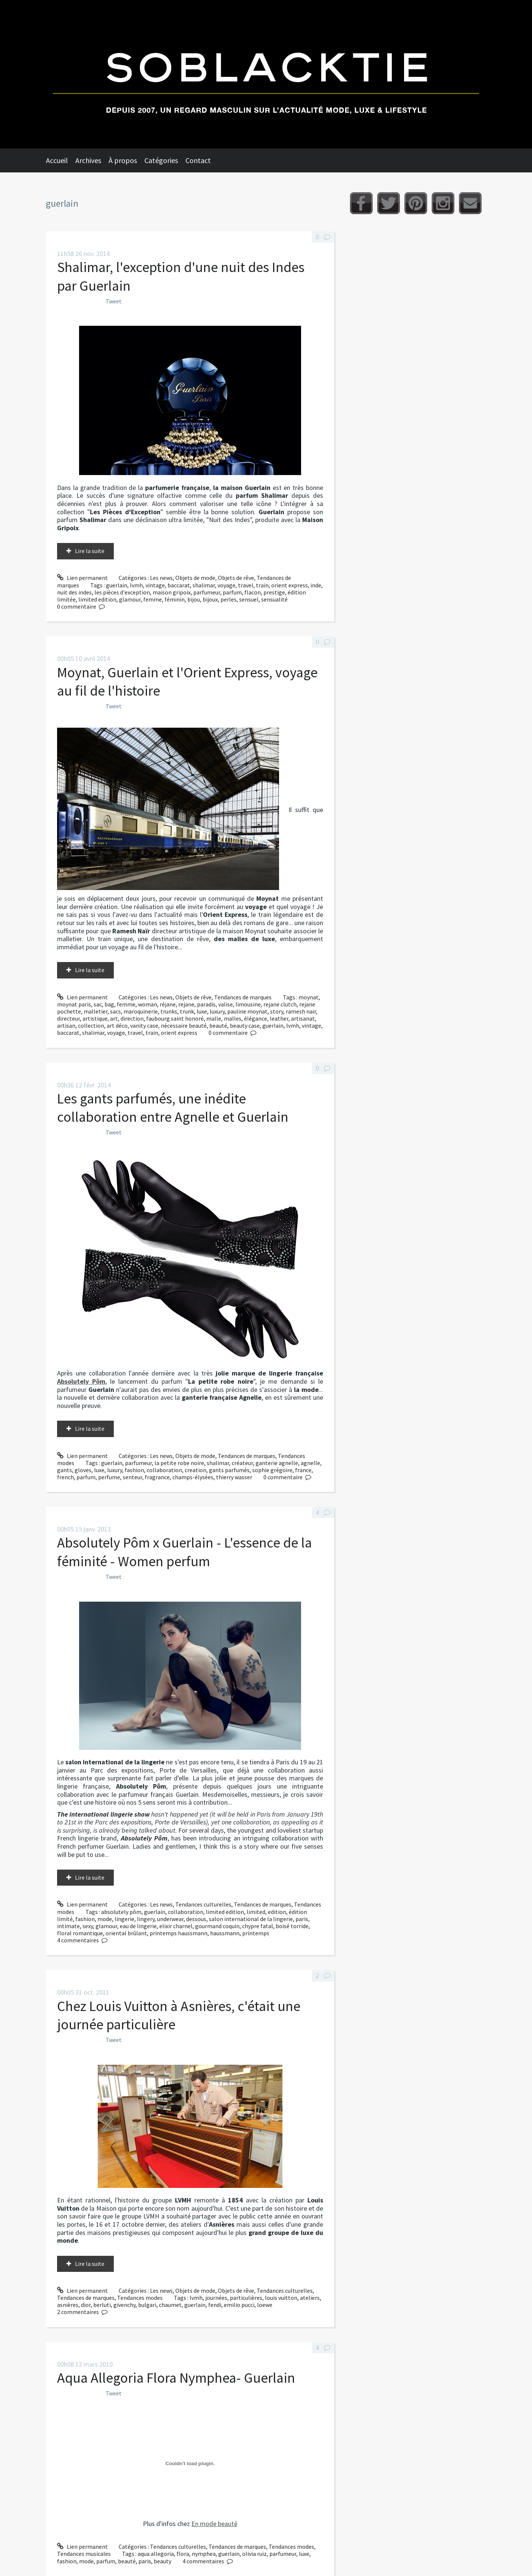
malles (232, 1018)
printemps (255, 1933)
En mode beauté (214, 2523)
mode (104, 1919)
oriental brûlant (126, 1933)
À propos (123, 160)
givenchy (124, 2304)
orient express (289, 585)
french (65, 1477)
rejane (186, 1004)
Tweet (114, 301)
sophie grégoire (272, 1470)
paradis (206, 1004)
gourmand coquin (217, 1926)
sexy (87, 1926)
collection (91, 1025)
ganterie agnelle (277, 1463)
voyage (226, 585)
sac (98, 1004)
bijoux (210, 599)
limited (256, 1911)
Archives (88, 160)
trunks (168, 1011)
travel (245, 585)
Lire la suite (89, 551)
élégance (255, 1018)
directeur (68, 1018)
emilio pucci (239, 2304)
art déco (117, 1025)
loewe (264, 2304)
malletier (95, 1011)
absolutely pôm (121, 1911)
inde (315, 585)
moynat (308, 997)
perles (228, 599)
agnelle (310, 1463)
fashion (134, 1470)
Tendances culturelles (203, 1904)
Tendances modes (140, 2297)
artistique (94, 1018)
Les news (161, 577)
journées (216, 2297)
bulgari (147, 2304)
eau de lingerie (138, 1926)
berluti (102, 2304)
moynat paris (74, 1004)
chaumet (170, 2304)
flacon (252, 592)
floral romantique (80, 1933)
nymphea (204, 2553)
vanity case (144, 1025)
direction (132, 1018)
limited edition (97, 599)
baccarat (179, 585)
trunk (187, 1011)
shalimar (204, 585)
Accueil (57, 160)
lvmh (136, 585)
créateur (242, 1463)
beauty (162, 2561)
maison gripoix (172, 592)
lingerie (124, 1919)
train (262, 585)
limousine (248, 1004)
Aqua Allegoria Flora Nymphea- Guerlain (176, 2377)
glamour (130, 599)
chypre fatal (257, 1926)
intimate (68, 1926)
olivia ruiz (254, 2553)
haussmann (225, 1933)
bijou (193, 599)
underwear (170, 1919)
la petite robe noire (179, 1463)
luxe (202, 1011)
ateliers (310, 2297)
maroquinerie (140, 1011)
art (114, 1018)
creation (195, 1470)
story (276, 1011)
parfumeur (206, 592)
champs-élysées (192, 1477)
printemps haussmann (178, 1933)
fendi (214, 2304)
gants (64, 1470)
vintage (155, 585)
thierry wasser (234, 1477)
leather (279, 1018)
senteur (132, 1477)
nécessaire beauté (184, 1025)
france (303, 1470)
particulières (246, 2297)
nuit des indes (74, 592)
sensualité (274, 599)
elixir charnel (176, 1926)
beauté (218, 1025)
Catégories (161, 160)
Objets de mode (195, 577)
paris (301, 1919)
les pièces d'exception (122, 592)
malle (213, 1018)
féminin (175, 599)
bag (109, 1004)
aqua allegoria (156, 2553)
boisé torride (292, 1926)
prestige (274, 592)
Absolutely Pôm (81, 1381)
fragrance (157, 1477)
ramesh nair (301, 1011)
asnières (67, 2304)
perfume (109, 1477)
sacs (115, 1011)
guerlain (116, 585)
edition (277, 1911)
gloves (83, 1470)
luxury (217, 1011)
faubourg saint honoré (175, 1018)
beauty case (245, 1025)
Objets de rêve (236, 577)
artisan (66, 1025)
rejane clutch (280, 1004)
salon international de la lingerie (251, 1919)
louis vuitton (281, 2297)
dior (86, 2304)
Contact (198, 160)
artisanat (303, 1018)
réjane (168, 1004)
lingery (145, 1919)
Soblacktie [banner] (266, 74)
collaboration (164, 1470)
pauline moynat (247, 1011)
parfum (232, 592)
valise (225, 1004)
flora (182, 2553)
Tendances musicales (84, 2553)
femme (152, 599)
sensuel (249, 599)
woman (147, 1004)
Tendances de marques (243, 997)
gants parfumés (229, 1470)
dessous (196, 1919)
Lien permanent (82, 577)
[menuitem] (60, 160)
